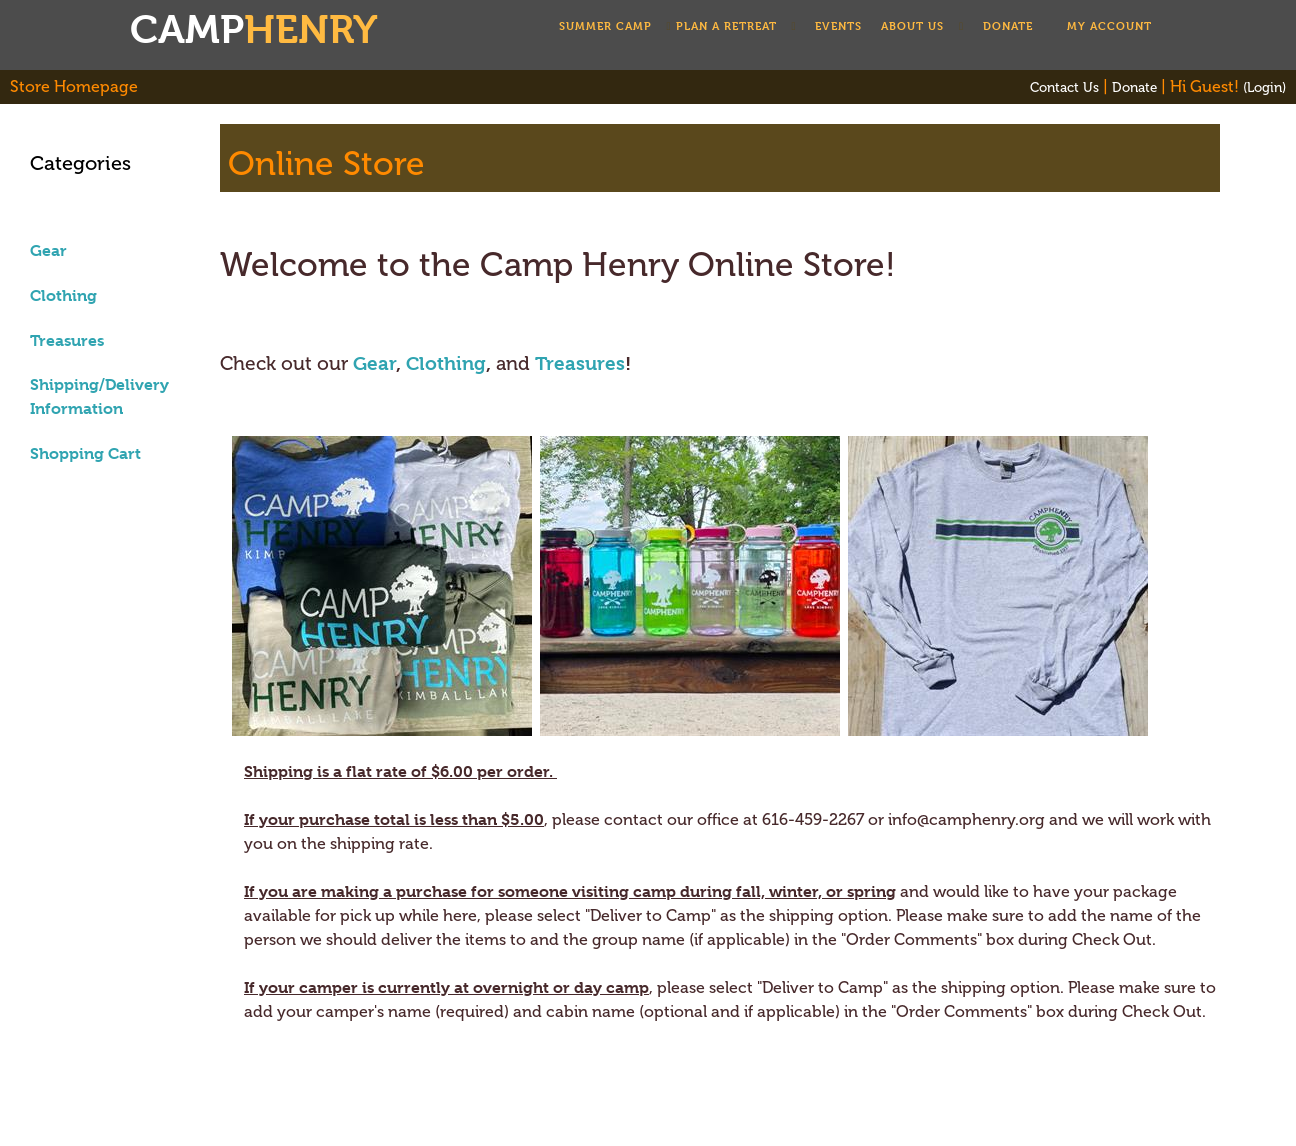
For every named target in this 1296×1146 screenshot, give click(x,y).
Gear (48, 250)
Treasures (67, 340)
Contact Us (1064, 87)
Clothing (63, 295)
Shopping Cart (85, 453)
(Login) (1264, 87)
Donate (1134, 87)
